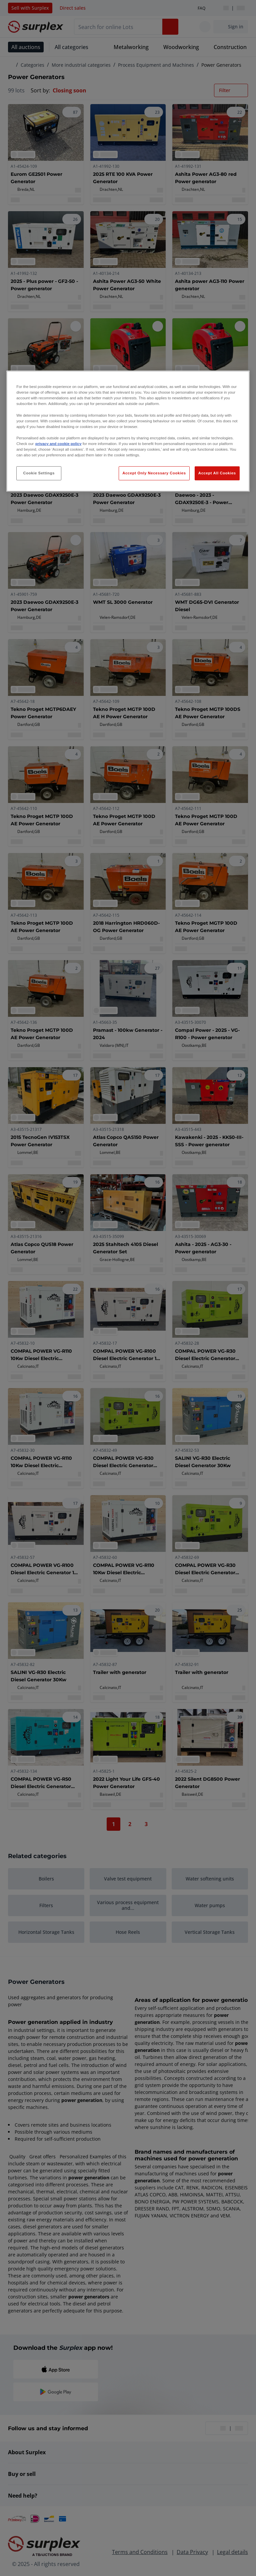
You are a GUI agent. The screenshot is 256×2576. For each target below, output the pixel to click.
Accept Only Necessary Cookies (154, 473)
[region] (128, 431)
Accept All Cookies (217, 473)
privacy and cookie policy (58, 444)
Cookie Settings (39, 473)
